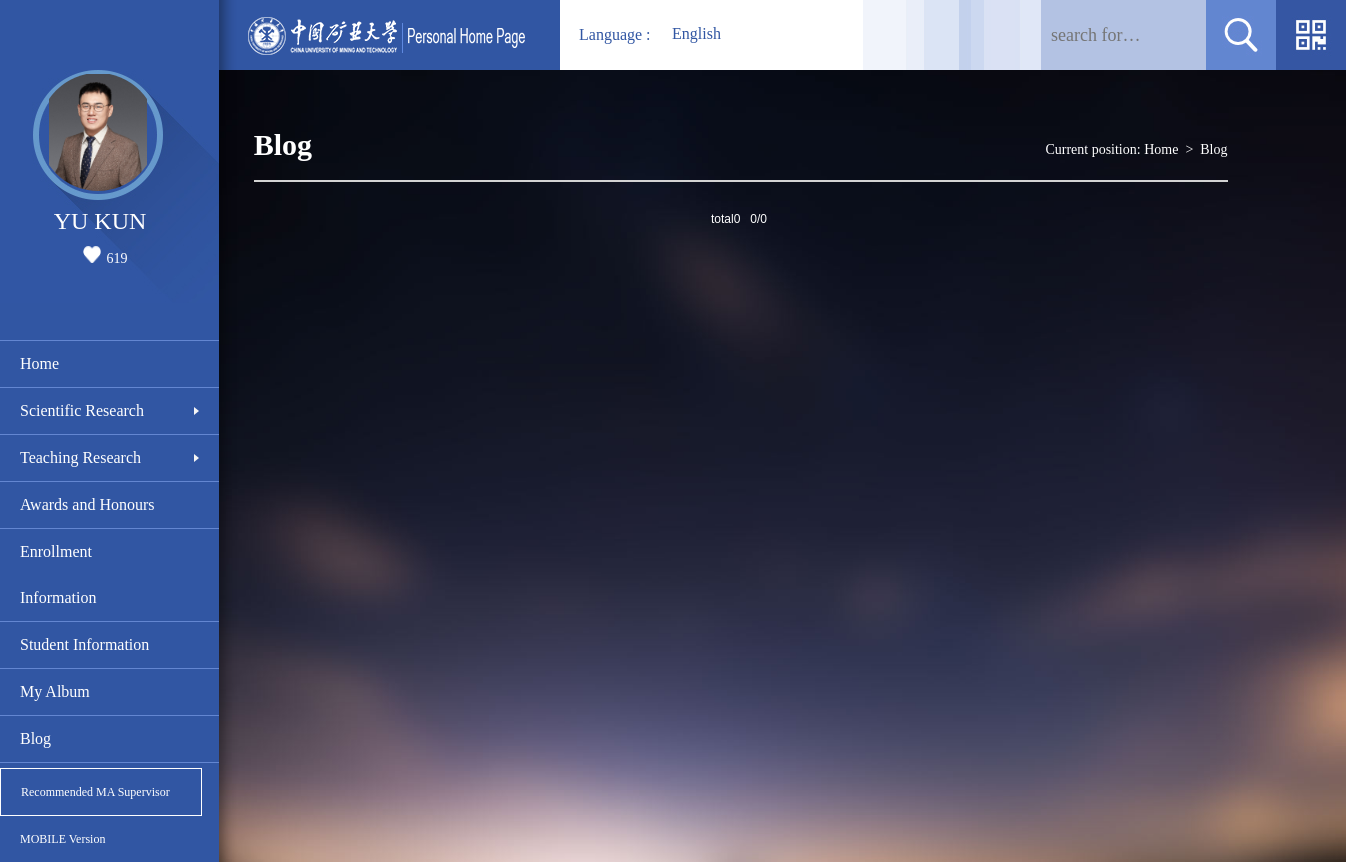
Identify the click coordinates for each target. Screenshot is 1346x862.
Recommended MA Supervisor (95, 792)
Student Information (84, 644)
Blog (35, 738)
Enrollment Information (58, 574)
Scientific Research (82, 410)
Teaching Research (80, 457)
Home (39, 363)
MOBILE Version (62, 839)
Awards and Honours (87, 504)
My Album (55, 691)
